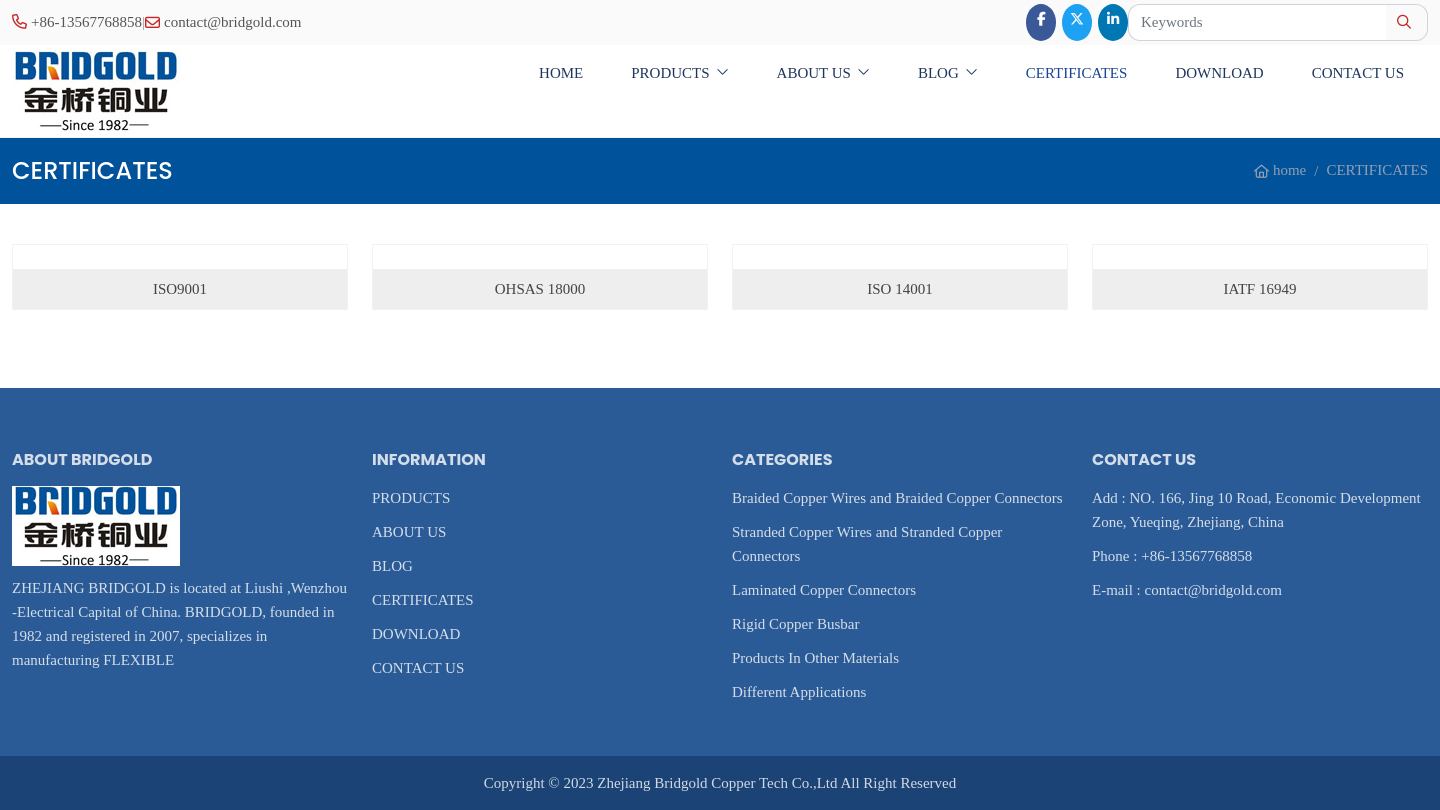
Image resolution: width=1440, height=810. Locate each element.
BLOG (938, 73)
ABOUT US (814, 73)
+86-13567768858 (86, 22)
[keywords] (1257, 22)
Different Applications (799, 692)
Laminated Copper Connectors (824, 590)
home (561, 73)
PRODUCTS (670, 73)
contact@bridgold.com (233, 22)
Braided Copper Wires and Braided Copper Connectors (897, 498)
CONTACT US (1358, 73)
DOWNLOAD (1219, 73)
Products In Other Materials (815, 658)
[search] (1406, 22)
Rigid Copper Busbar (796, 624)
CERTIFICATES (1077, 73)
